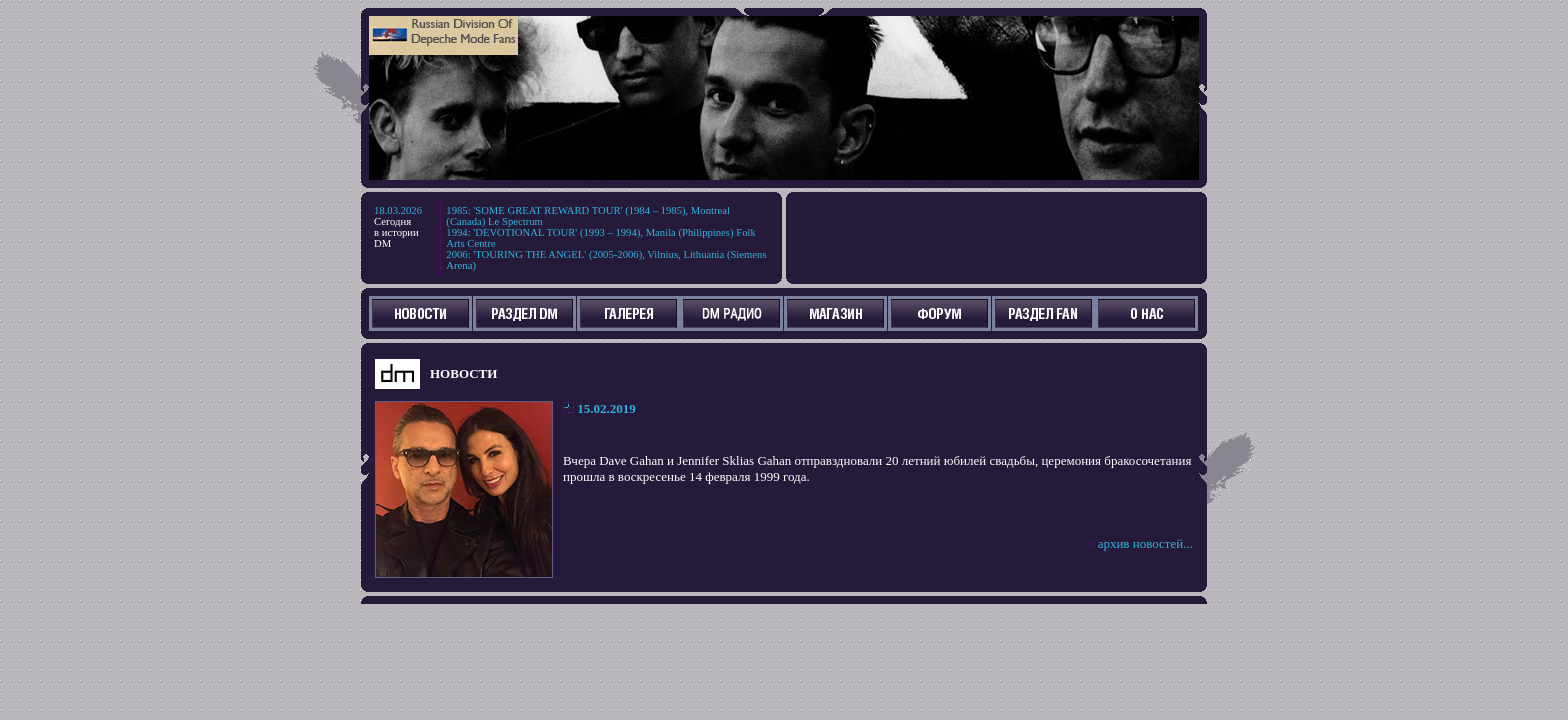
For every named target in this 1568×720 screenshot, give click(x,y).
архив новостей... (1145, 543)
